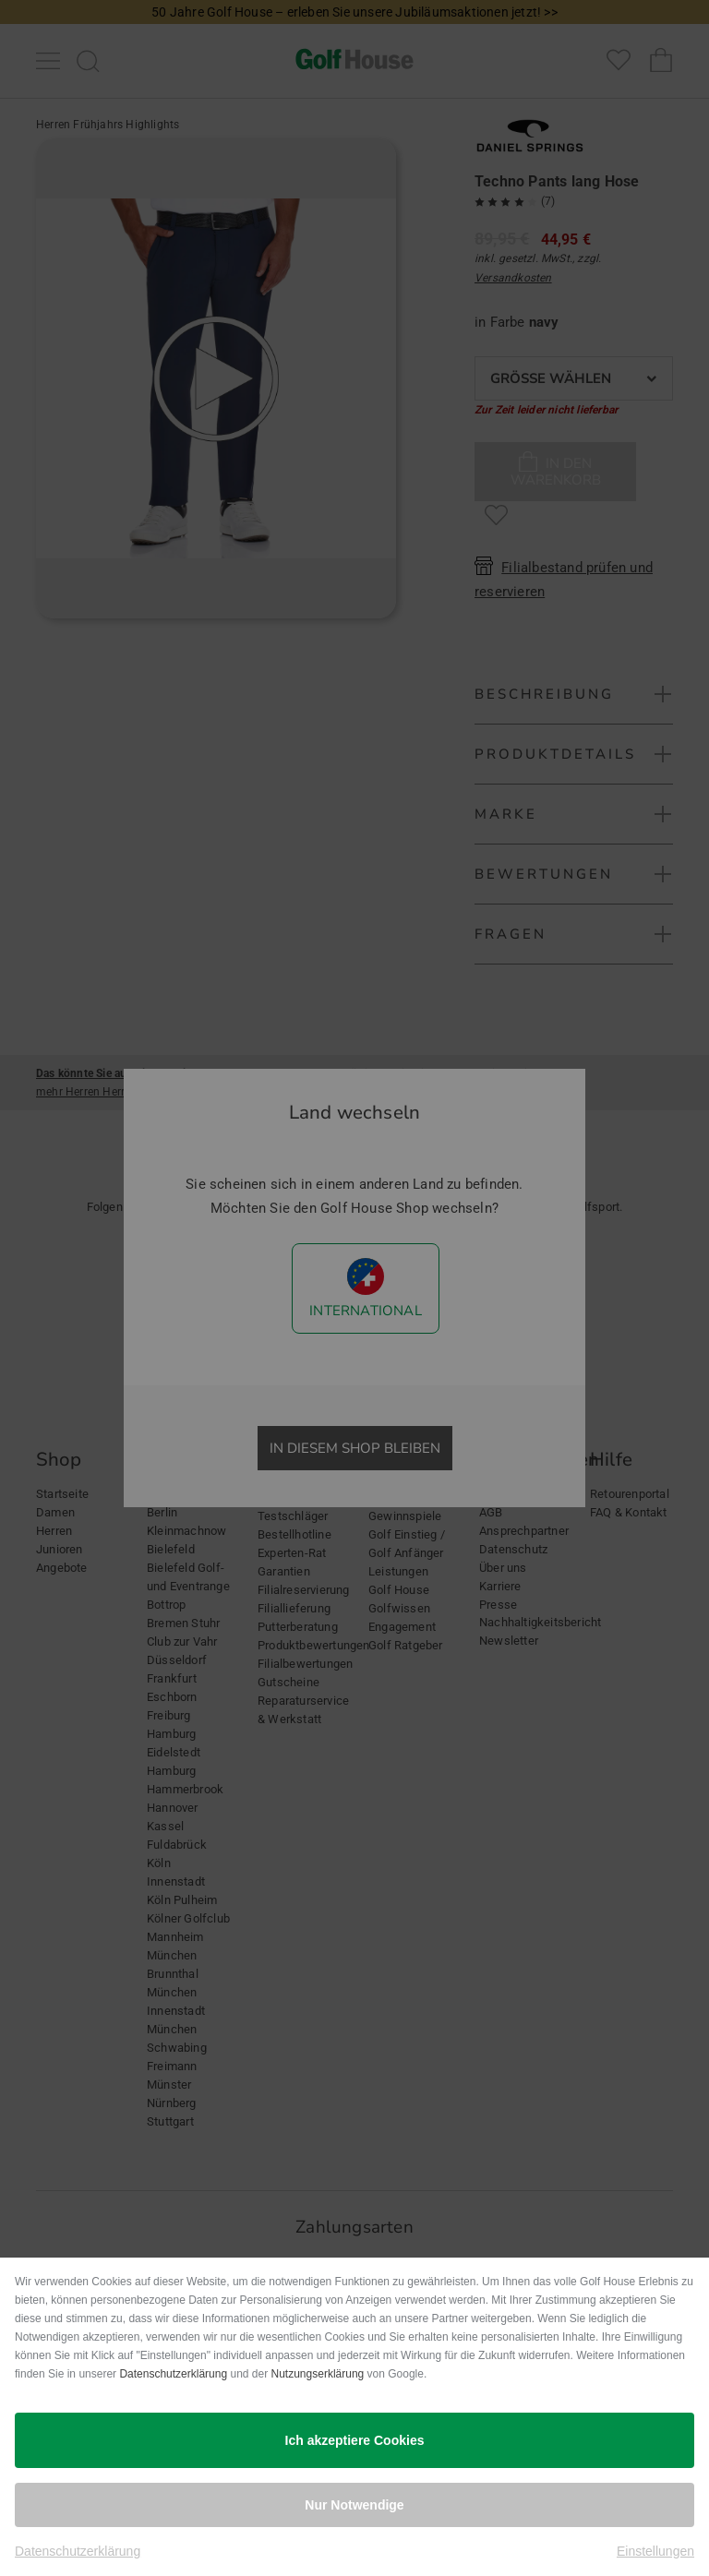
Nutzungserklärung (318, 2373)
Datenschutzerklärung (173, 2373)
